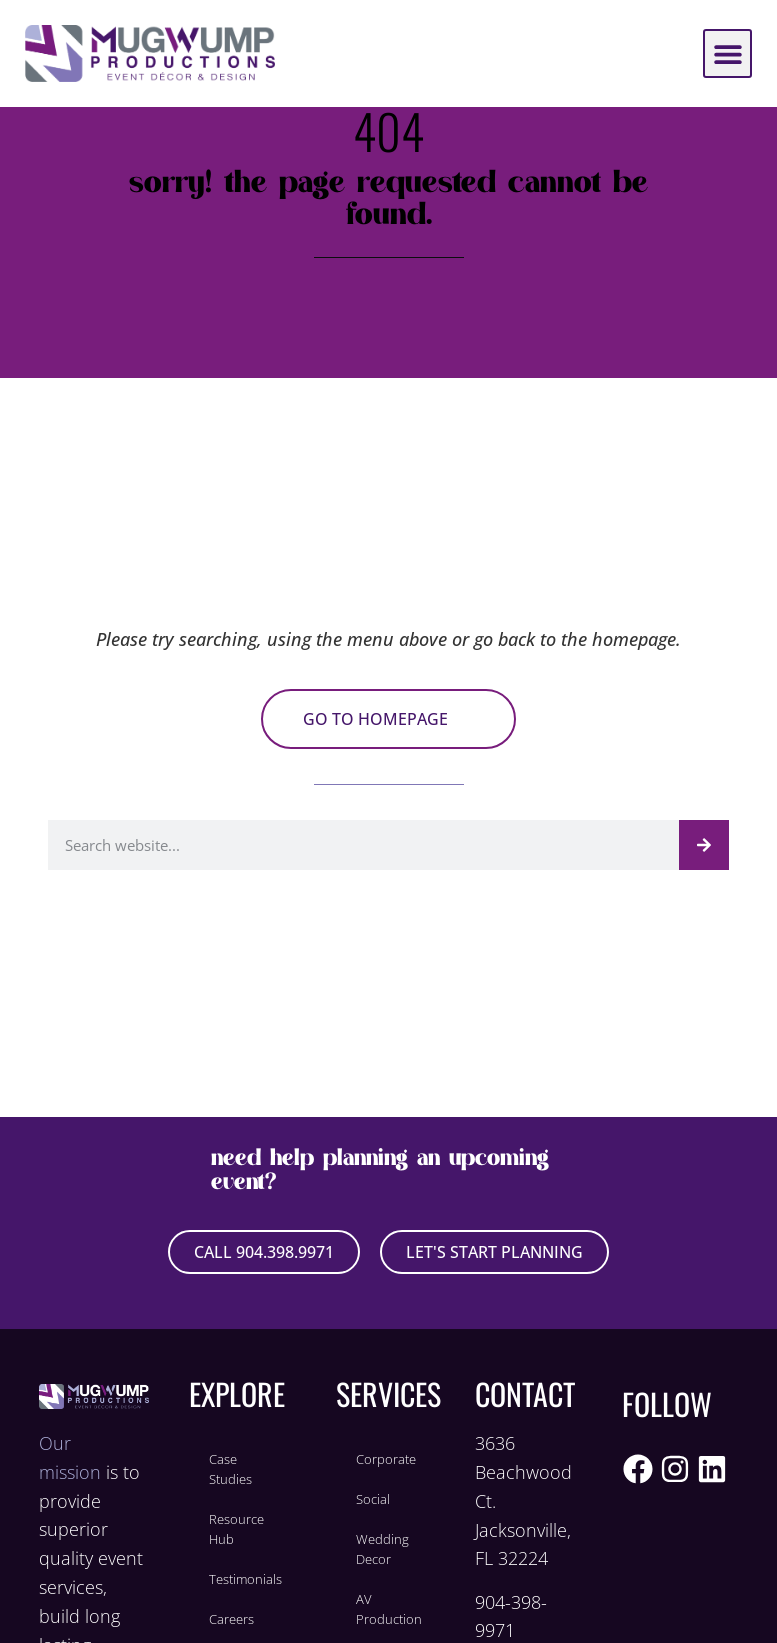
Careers (231, 1619)
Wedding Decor (382, 1549)
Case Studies (230, 1469)
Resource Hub (236, 1529)
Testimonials (245, 1579)
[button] (727, 53)
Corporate (386, 1459)
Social (373, 1499)
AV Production (389, 1609)
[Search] (704, 845)
